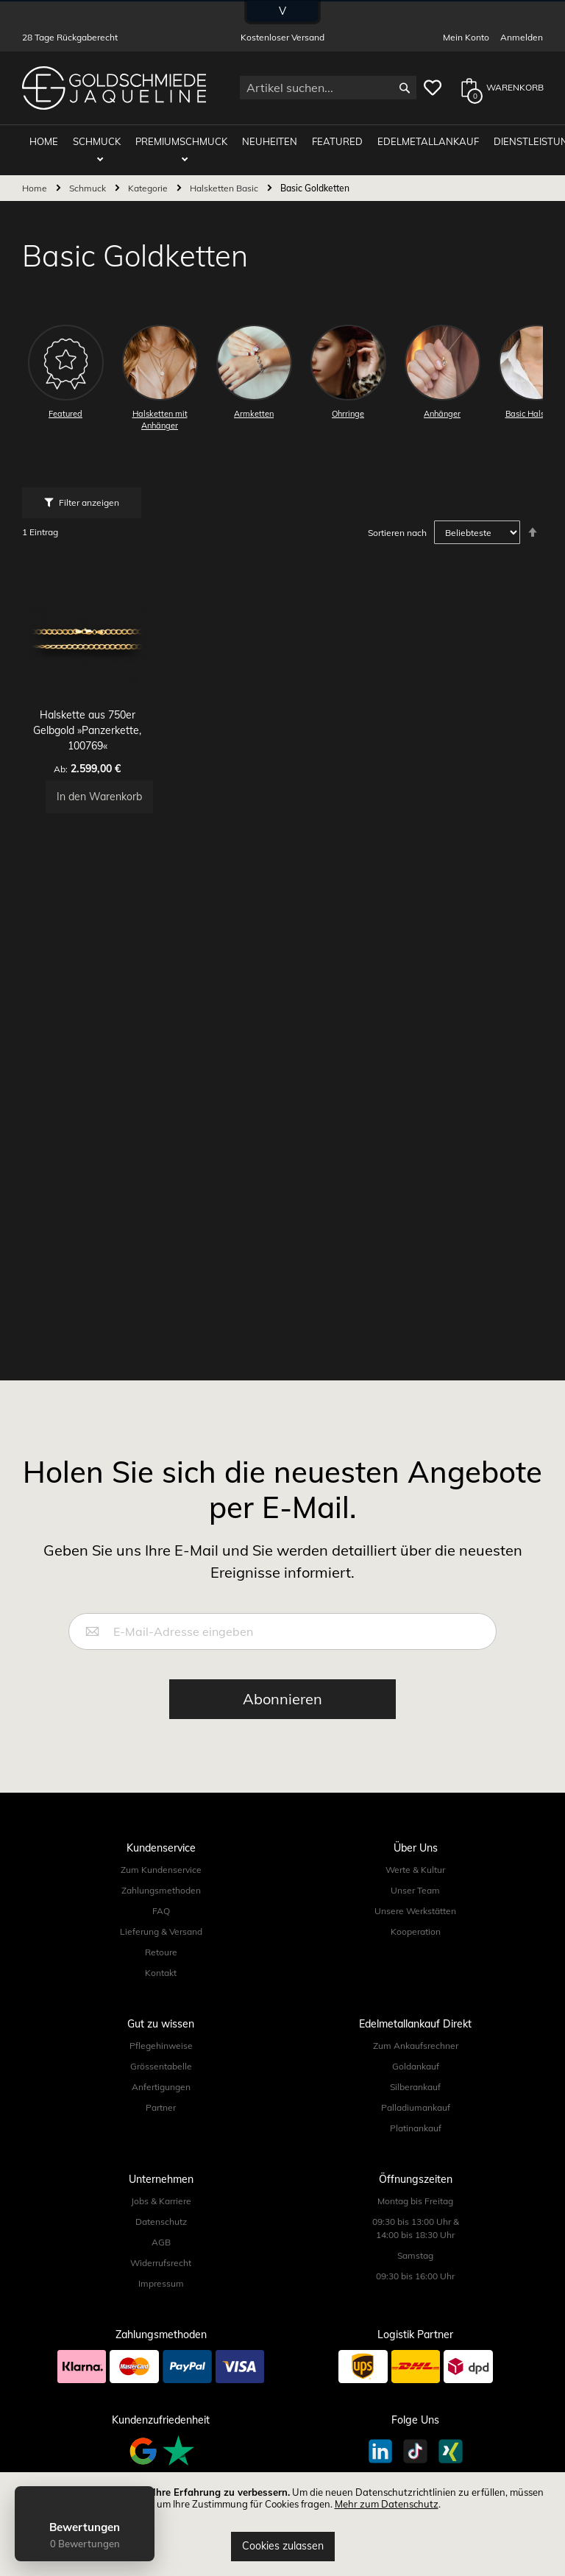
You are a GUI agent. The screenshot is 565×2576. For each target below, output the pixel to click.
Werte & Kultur (415, 1869)
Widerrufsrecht (160, 2262)
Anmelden (521, 37)
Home (35, 182)
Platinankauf (415, 2128)
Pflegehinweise (161, 2045)
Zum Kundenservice (161, 1869)
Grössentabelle (161, 2066)
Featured (319, 141)
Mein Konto (466, 37)
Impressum (161, 2283)
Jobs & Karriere (161, 2200)
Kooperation (416, 1931)
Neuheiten (258, 141)
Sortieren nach (397, 526)
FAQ (161, 1910)
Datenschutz (161, 2221)
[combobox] (328, 87)
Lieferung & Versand (161, 1931)
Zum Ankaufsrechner (415, 2045)
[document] (282, 2524)
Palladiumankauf (415, 2107)
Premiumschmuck (178, 141)
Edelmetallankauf (402, 141)
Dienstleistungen (508, 141)
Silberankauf (415, 2086)
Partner (161, 2107)
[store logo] (114, 88)
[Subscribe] (282, 1699)
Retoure (161, 1952)
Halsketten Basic (225, 182)
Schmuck (100, 141)
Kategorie (149, 182)
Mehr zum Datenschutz (386, 2504)
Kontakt (161, 1972)
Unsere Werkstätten (415, 1910)
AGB (161, 2242)
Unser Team (415, 1890)
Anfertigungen (161, 2086)
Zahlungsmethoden (161, 1890)
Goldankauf (415, 2066)
